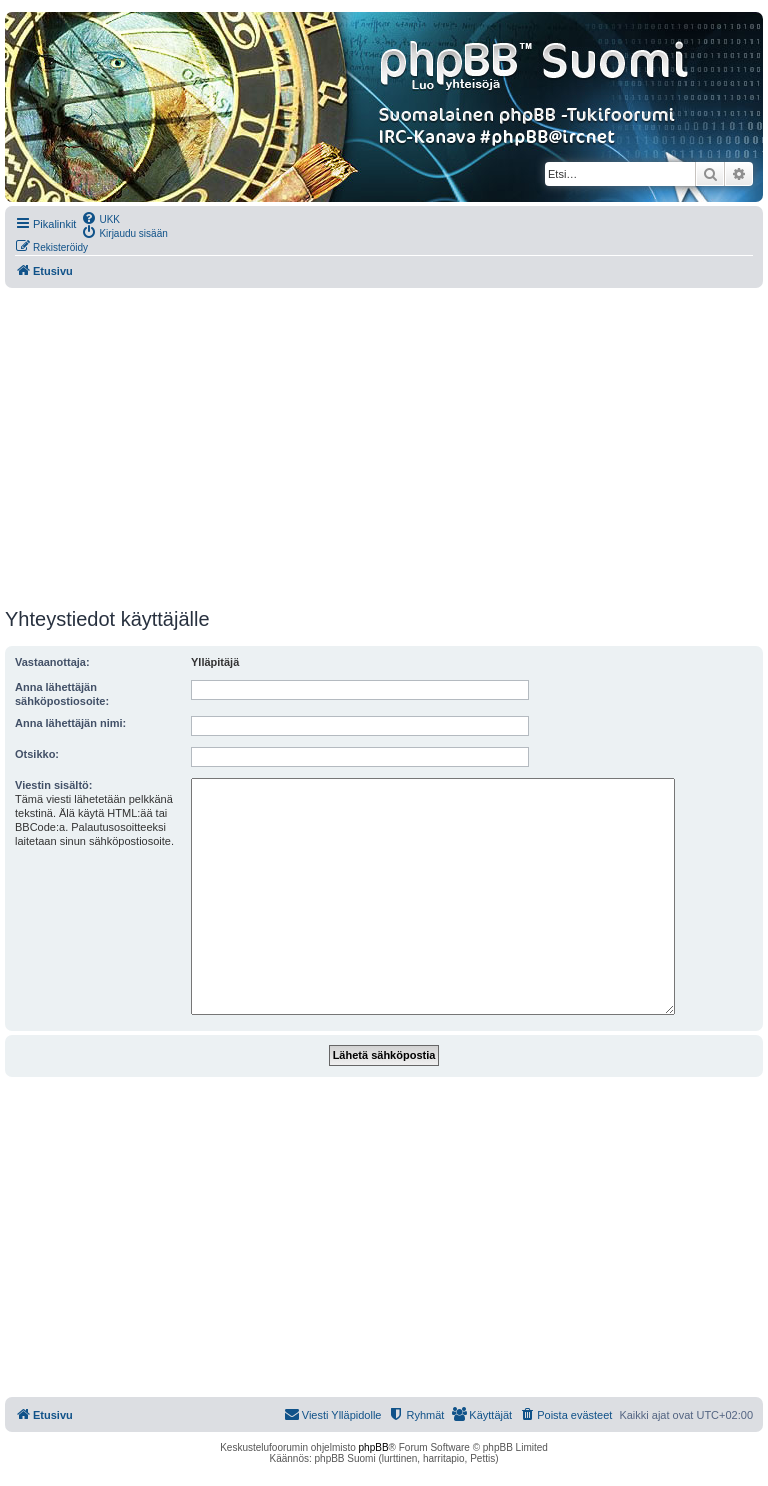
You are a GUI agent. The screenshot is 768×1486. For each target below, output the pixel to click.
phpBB (374, 1447)
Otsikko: (37, 754)
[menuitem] (100, 218)
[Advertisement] (384, 448)
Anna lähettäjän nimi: (70, 723)
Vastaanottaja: (52, 662)
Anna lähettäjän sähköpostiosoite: (62, 694)
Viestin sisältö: (53, 785)
